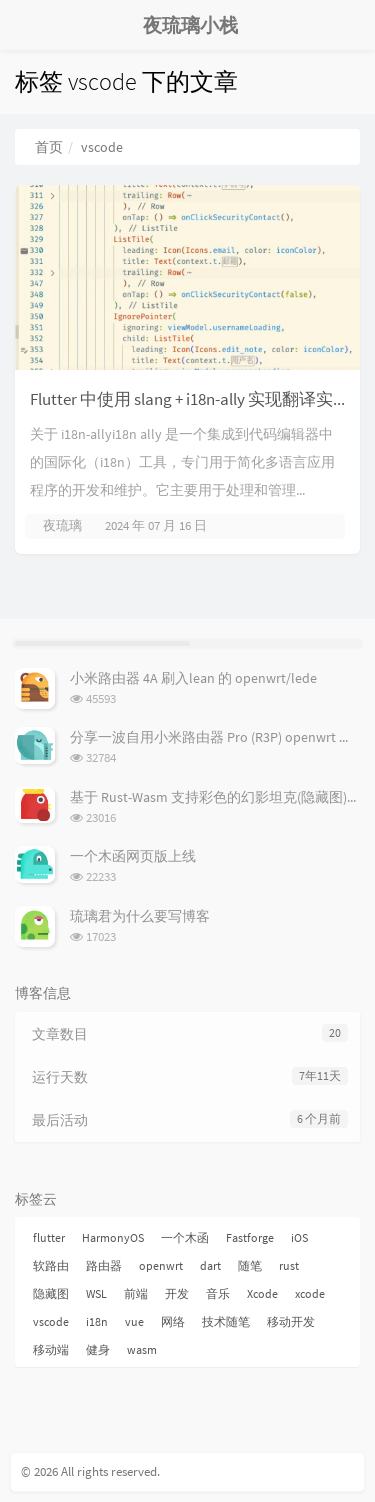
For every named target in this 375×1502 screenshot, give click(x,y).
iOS (299, 1237)
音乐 (218, 1293)
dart (210, 1265)
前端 (136, 1293)
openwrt (161, 1265)
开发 (177, 1293)
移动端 (51, 1349)
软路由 (51, 1265)
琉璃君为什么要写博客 (140, 916)
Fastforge (250, 1237)
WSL (96, 1293)
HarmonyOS (113, 1237)
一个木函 (185, 1237)
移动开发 (291, 1321)
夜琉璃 (62, 525)
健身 (98, 1349)
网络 (173, 1321)
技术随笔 (226, 1321)
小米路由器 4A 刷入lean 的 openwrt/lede (193, 678)
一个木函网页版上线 (133, 856)
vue (134, 1321)
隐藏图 (51, 1293)
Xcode (262, 1293)
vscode (51, 1321)
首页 (49, 147)
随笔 (250, 1265)
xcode (310, 1293)
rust (289, 1265)
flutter (49, 1237)
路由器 (104, 1265)
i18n (97, 1321)
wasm (142, 1349)
